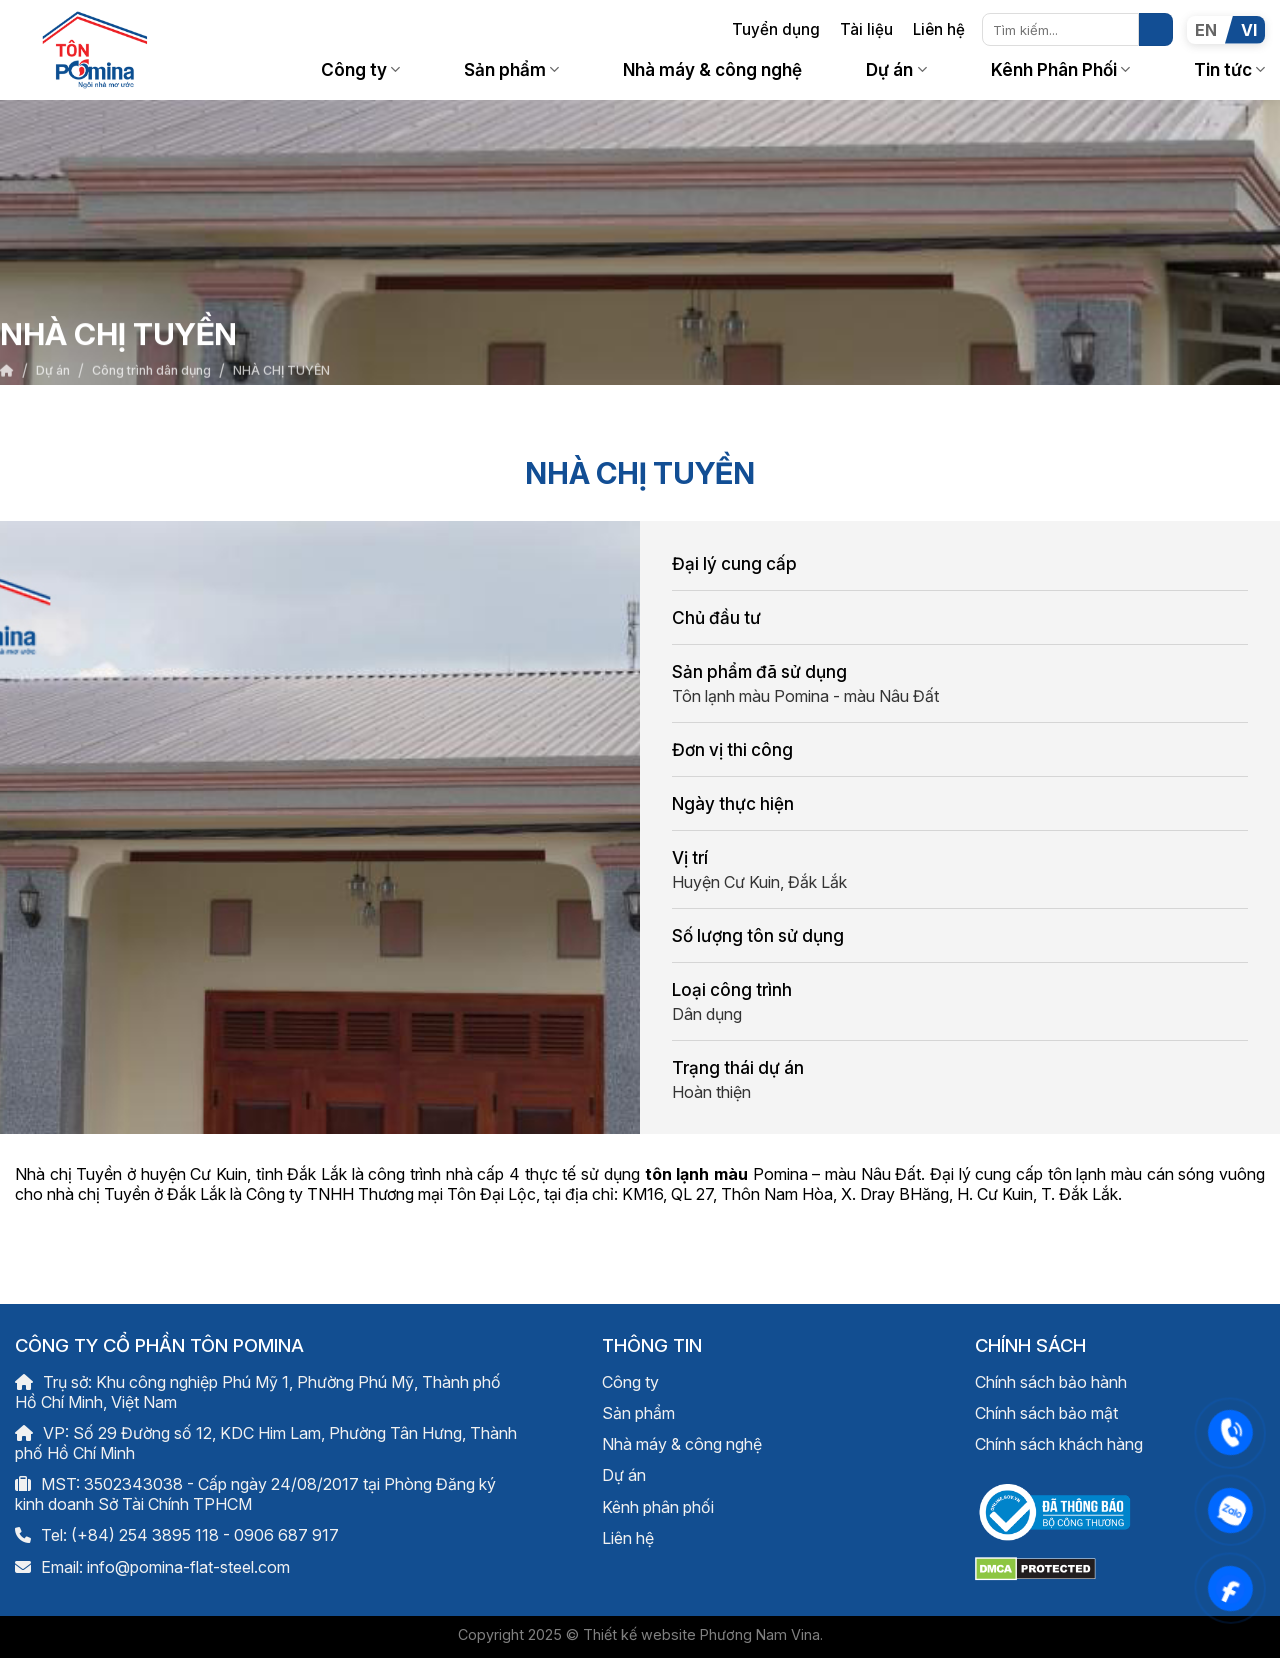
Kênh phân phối (658, 1507)
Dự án (896, 69)
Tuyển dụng (776, 29)
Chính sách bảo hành (1051, 1382)
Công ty (360, 69)
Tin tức (1229, 69)
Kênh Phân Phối (1060, 69)
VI (1249, 30)
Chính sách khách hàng (1059, 1444)
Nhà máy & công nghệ (712, 69)
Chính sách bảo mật (1046, 1413)
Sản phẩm (511, 69)
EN (1206, 30)
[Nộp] (1156, 30)
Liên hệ (939, 29)
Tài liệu (866, 29)
